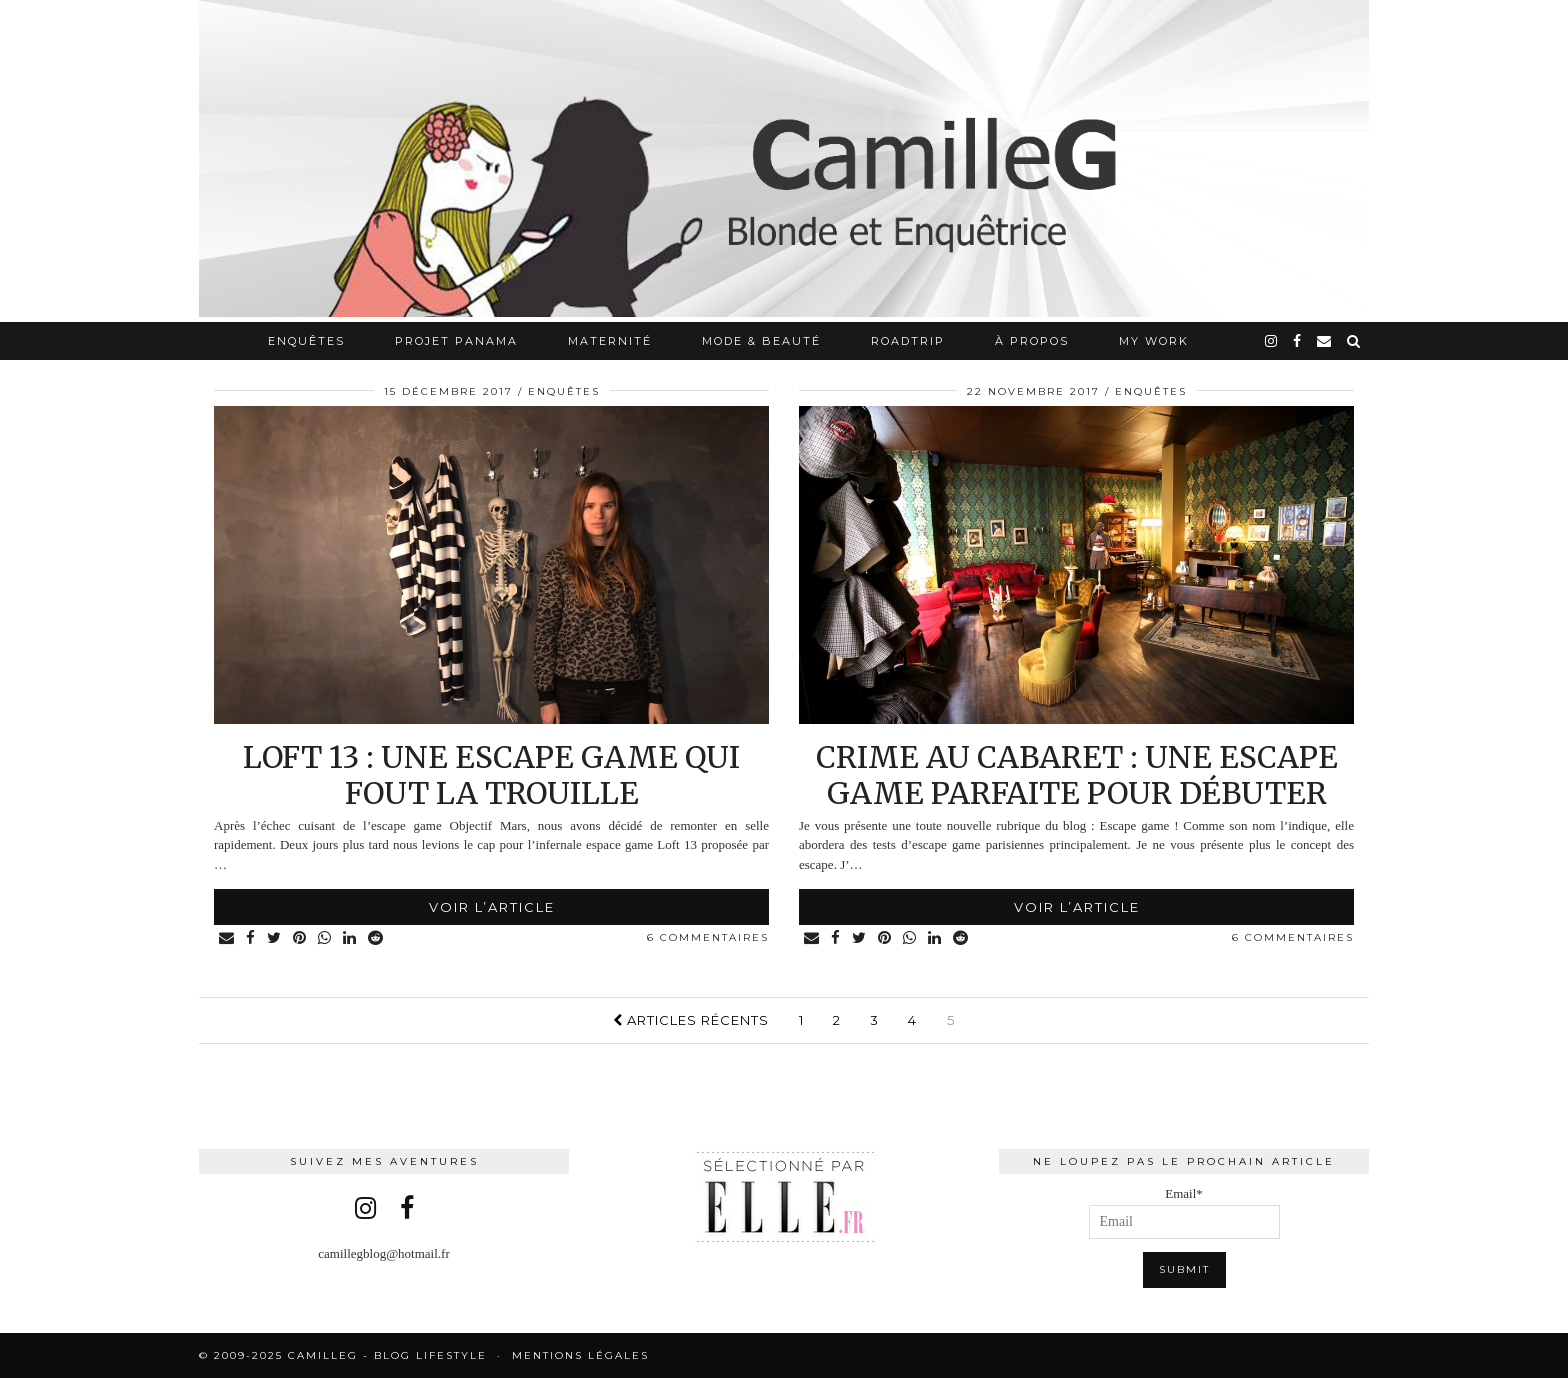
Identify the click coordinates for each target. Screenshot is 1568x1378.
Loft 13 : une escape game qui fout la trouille (491, 775)
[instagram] (1272, 341)
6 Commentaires (708, 937)
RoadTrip (908, 341)
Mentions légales (580, 1355)
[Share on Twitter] (275, 938)
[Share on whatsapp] (325, 938)
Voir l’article (492, 907)
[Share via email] (227, 938)
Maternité (610, 341)
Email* (1184, 1212)
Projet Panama (456, 341)
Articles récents (691, 1020)
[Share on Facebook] (251, 938)
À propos (1032, 341)
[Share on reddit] (376, 938)
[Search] (1354, 341)
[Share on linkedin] (350, 938)
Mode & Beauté (761, 341)
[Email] (1325, 341)
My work (1154, 341)
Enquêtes (306, 341)
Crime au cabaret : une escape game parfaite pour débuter (1077, 775)
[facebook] (1298, 341)
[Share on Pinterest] (300, 938)
